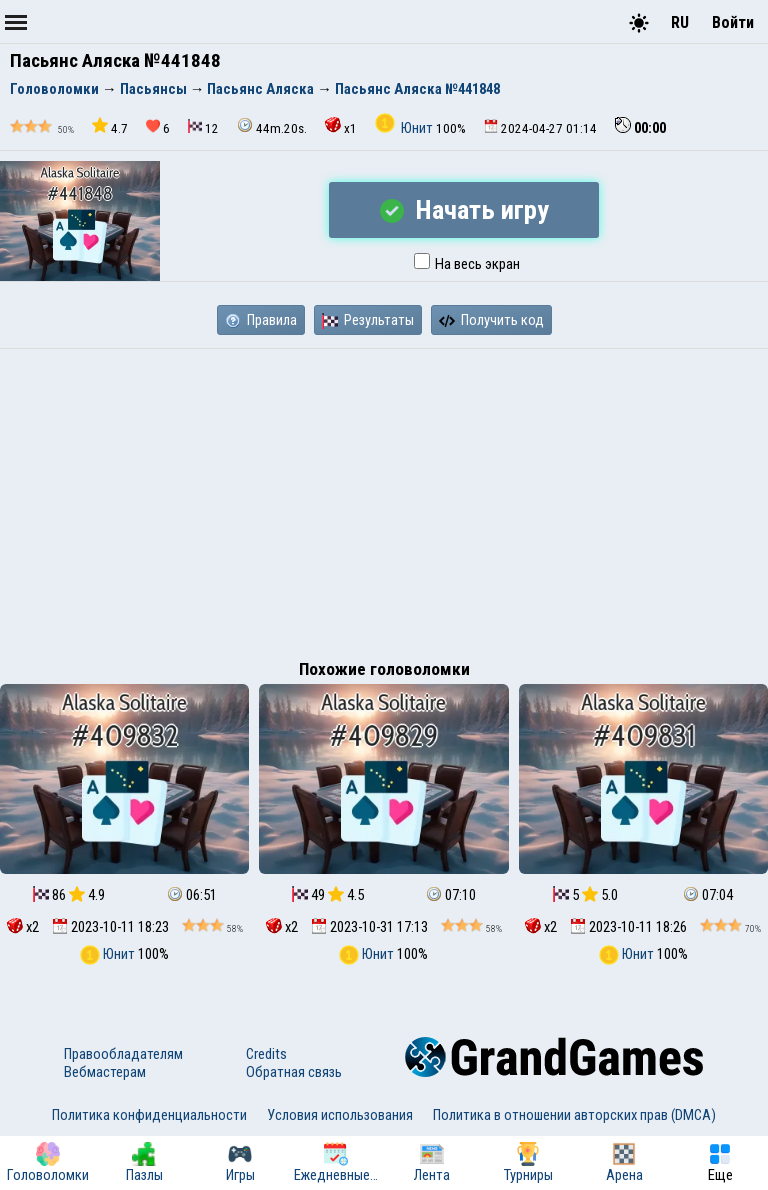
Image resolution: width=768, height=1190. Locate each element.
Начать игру (464, 210)
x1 (341, 126)
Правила (261, 320)
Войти (733, 22)
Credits (266, 1054)
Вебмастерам (105, 1072)
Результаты (368, 320)
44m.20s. (272, 126)
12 (203, 127)
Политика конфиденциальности (149, 1115)
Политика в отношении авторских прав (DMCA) (574, 1115)
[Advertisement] (384, 499)
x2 (23, 927)
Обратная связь (294, 1072)
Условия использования (340, 1115)
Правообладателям (123, 1054)
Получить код (491, 320)
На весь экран (467, 264)
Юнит (405, 128)
